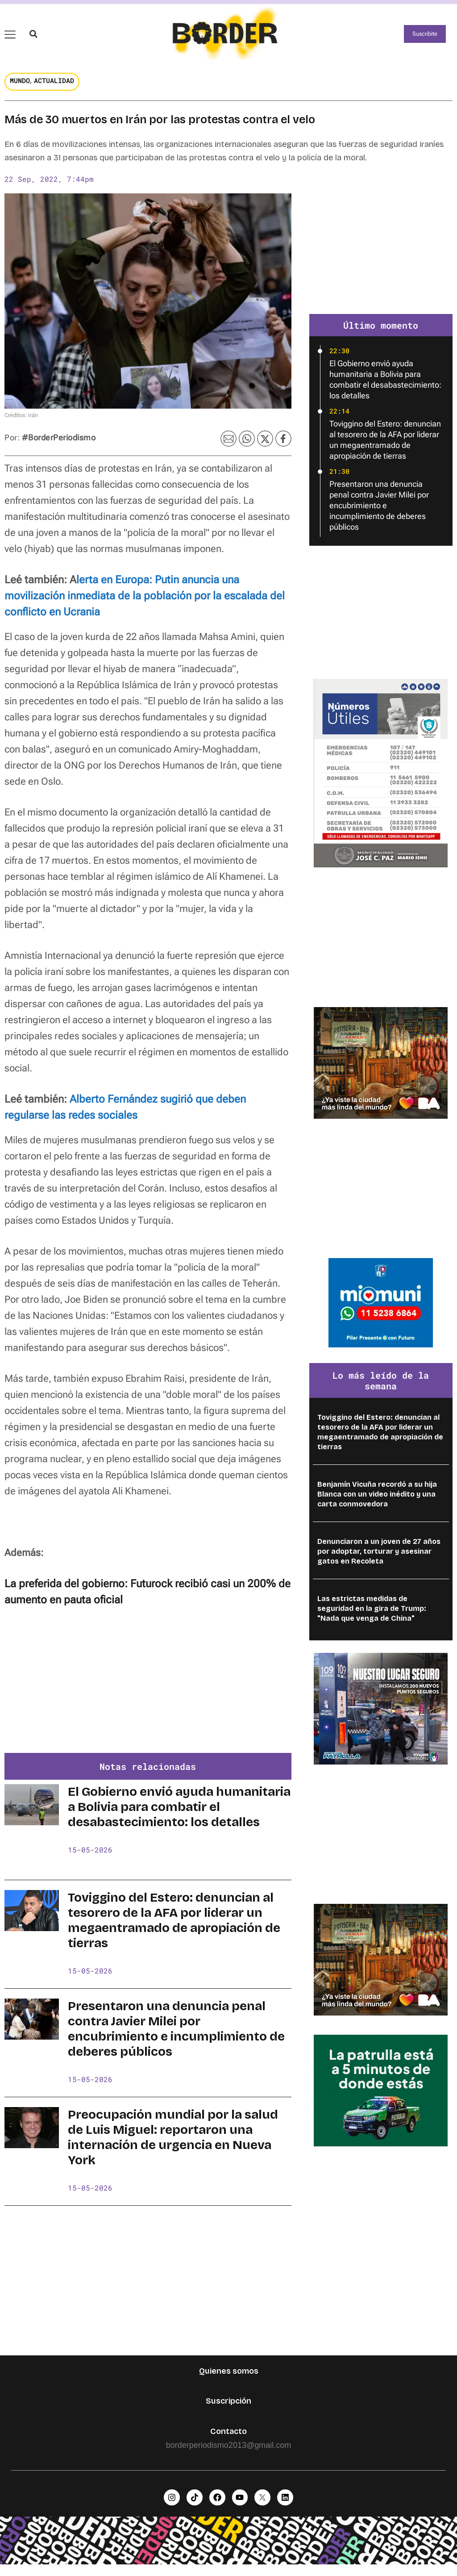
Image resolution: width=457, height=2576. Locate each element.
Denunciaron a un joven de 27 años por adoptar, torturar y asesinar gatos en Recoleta (378, 1560)
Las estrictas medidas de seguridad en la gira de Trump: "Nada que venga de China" (371, 1617)
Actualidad (54, 88)
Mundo (20, 88)
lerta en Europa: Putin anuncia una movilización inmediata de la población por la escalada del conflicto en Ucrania (144, 604)
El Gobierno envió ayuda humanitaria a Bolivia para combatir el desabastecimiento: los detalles (179, 1815)
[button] (33, 38)
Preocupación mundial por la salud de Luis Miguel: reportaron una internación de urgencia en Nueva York (173, 2146)
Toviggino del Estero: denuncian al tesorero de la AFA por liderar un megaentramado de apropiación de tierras (174, 1929)
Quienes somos (228, 2379)
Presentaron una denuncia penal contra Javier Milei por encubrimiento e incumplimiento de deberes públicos (176, 2037)
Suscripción (228, 2409)
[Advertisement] (147, 1694)
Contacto (228, 2440)
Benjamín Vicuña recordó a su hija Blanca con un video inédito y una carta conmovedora (377, 1503)
